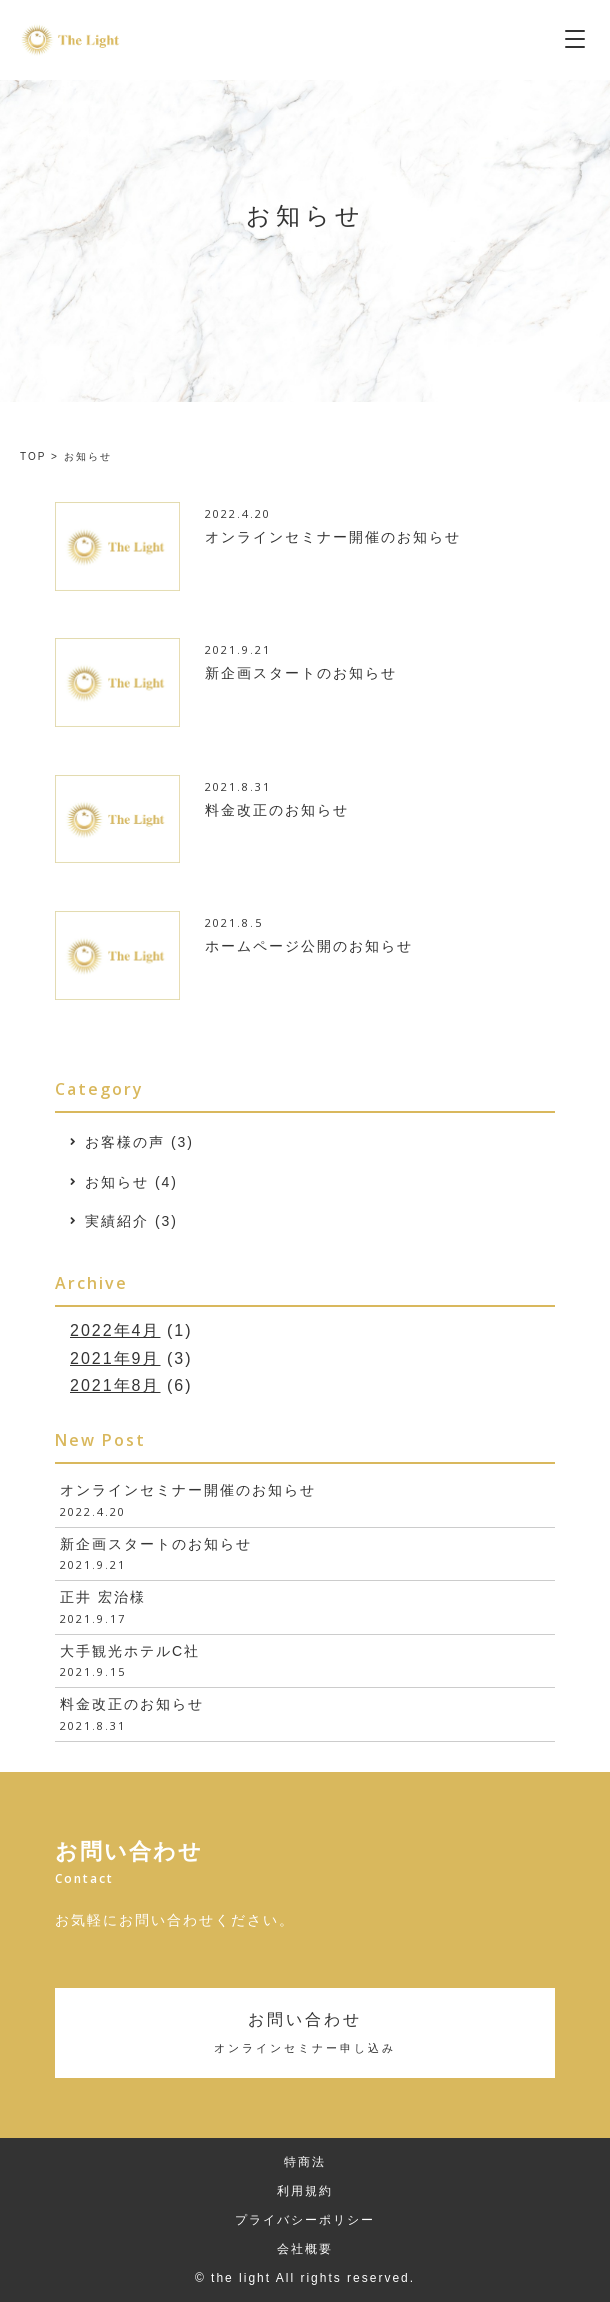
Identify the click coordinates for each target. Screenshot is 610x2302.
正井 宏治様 (103, 1597)
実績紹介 (117, 1221)
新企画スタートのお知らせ (156, 1544)
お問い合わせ (305, 2031)
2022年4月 (115, 1330)
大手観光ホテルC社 (130, 1651)
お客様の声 (125, 1142)
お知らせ (117, 1182)
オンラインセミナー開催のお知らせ (188, 1490)
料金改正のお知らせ (132, 1704)
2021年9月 (115, 1358)
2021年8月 (115, 1385)
